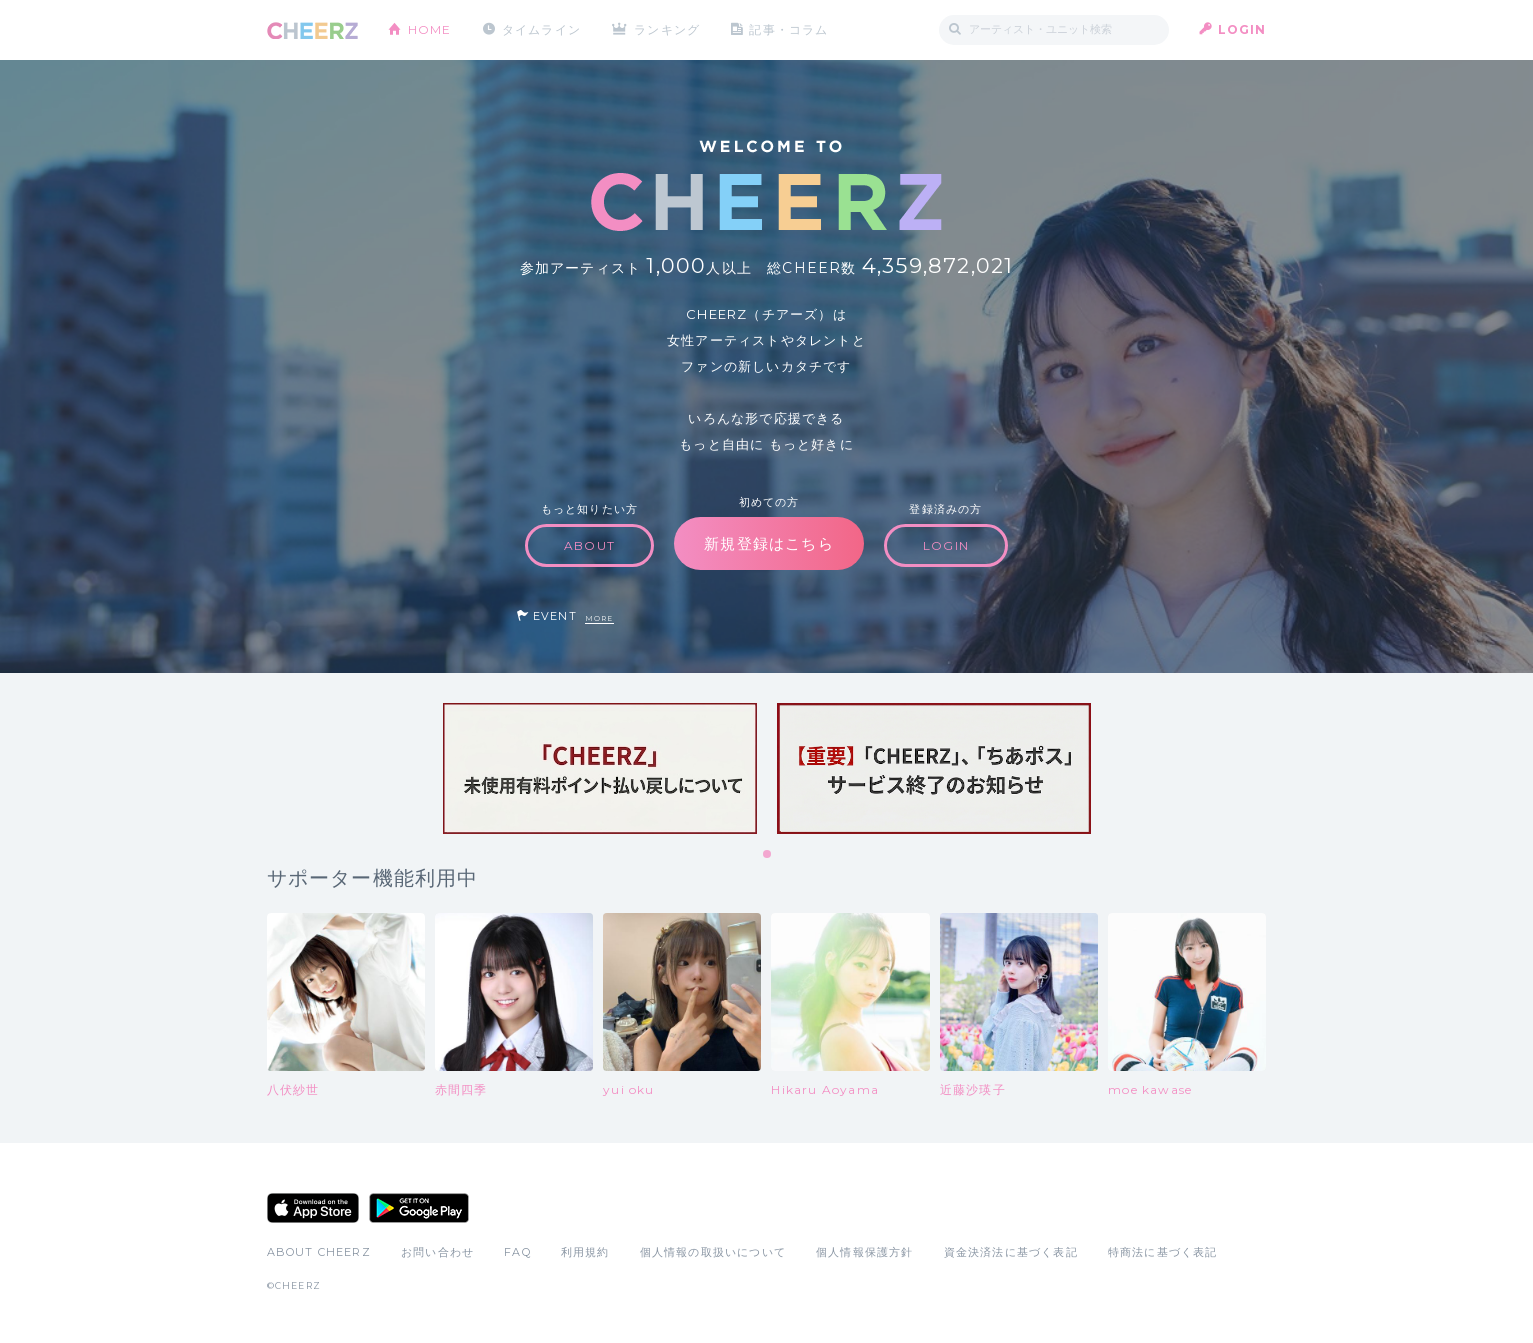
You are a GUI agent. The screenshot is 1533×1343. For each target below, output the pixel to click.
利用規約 (585, 1252)
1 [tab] (768, 855)
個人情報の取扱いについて (713, 1252)
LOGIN (1242, 29)
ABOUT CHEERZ (319, 1252)
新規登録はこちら (769, 543)
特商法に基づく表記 (1163, 1252)
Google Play (419, 1208)
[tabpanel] (600, 768)
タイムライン (541, 29)
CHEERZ (312, 30)
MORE (599, 618)
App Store (313, 1208)
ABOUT (589, 545)
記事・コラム (788, 29)
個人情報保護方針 (865, 1252)
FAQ (517, 1252)
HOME (430, 29)
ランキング (667, 29)
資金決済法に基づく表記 (1011, 1252)
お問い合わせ (437, 1252)
